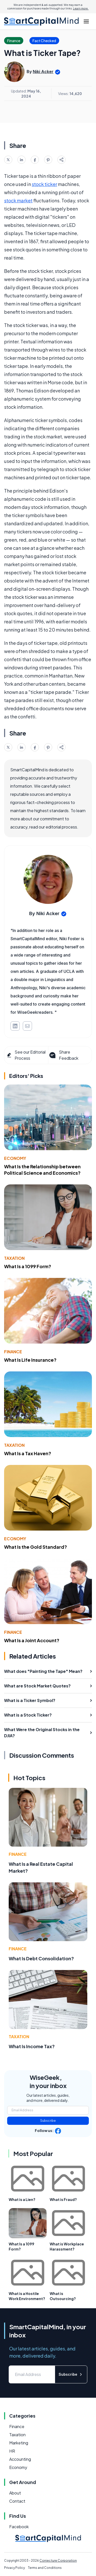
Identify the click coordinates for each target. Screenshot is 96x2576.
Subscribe (48, 2121)
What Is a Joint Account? (31, 1640)
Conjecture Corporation (58, 2560)
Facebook (19, 2526)
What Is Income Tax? (32, 2046)
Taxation (14, 1258)
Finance (13, 1351)
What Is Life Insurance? (30, 1360)
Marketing (18, 2442)
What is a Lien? (22, 2199)
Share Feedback (63, 1055)
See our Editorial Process (26, 1055)
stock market (18, 200)
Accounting (20, 2459)
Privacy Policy (14, 2568)
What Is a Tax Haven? (27, 1453)
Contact (17, 2501)
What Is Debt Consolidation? (41, 1958)
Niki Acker (43, 71)
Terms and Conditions (45, 2568)
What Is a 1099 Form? (27, 1266)
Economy (15, 1158)
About (15, 2493)
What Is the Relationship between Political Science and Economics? (42, 1169)
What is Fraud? (63, 2199)
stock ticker (44, 184)
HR (12, 2451)
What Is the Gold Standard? (35, 1547)
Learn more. (81, 8)
